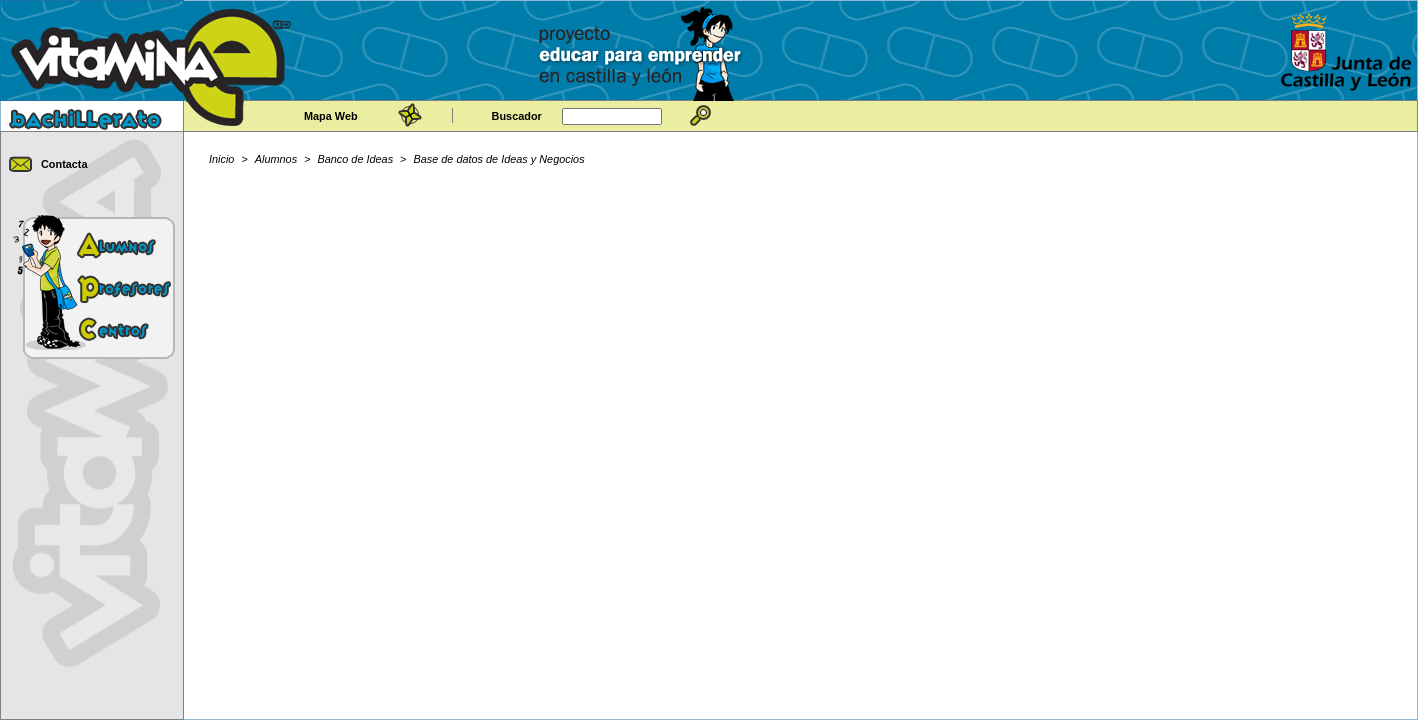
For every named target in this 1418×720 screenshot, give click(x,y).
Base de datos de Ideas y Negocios (499, 159)
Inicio (221, 159)
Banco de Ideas (356, 159)
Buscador (517, 116)
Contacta (64, 164)
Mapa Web (331, 116)
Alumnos (276, 159)
